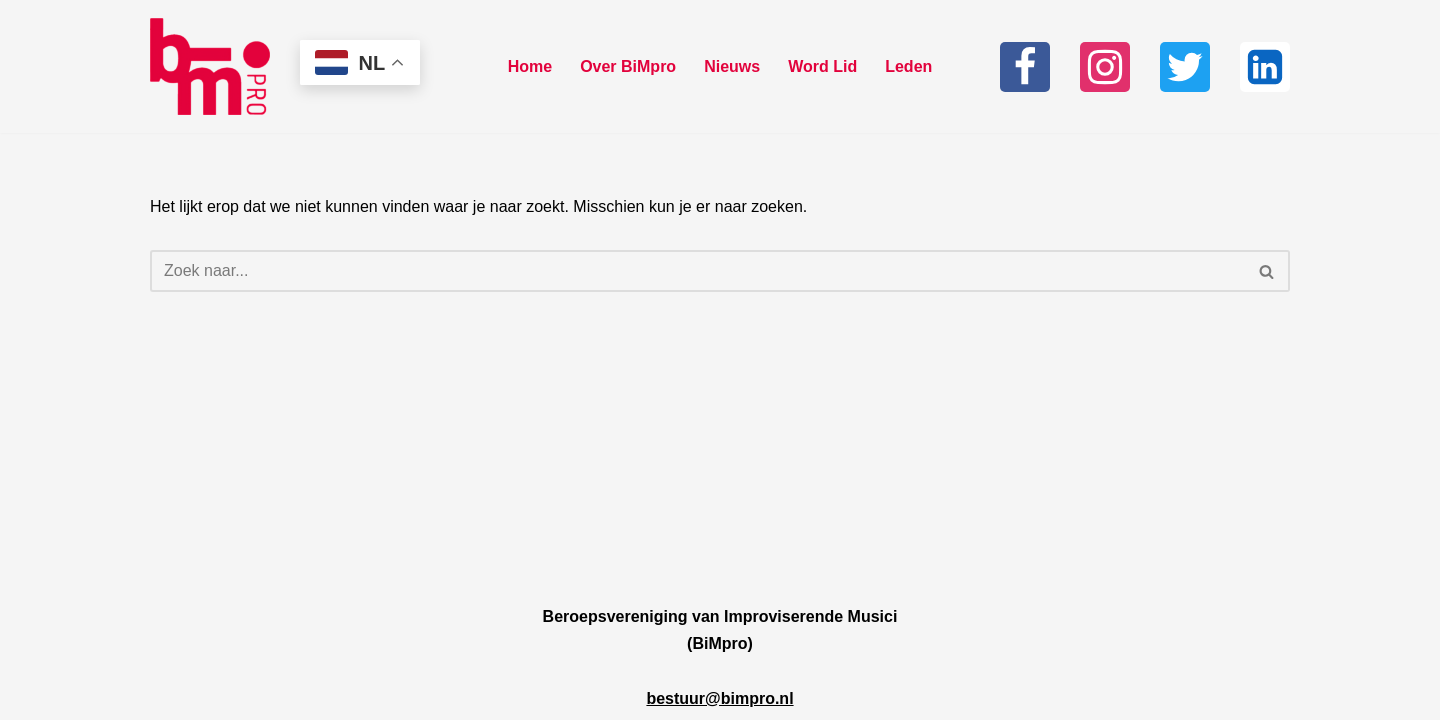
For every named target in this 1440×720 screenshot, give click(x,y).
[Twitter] (1185, 67)
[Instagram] (1105, 67)
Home (530, 66)
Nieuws (732, 66)
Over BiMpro (628, 66)
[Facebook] (1025, 67)
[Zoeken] (697, 271)
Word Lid (822, 66)
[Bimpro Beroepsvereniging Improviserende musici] (210, 66)
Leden (908, 66)
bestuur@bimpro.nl (719, 698)
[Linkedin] (1265, 67)
